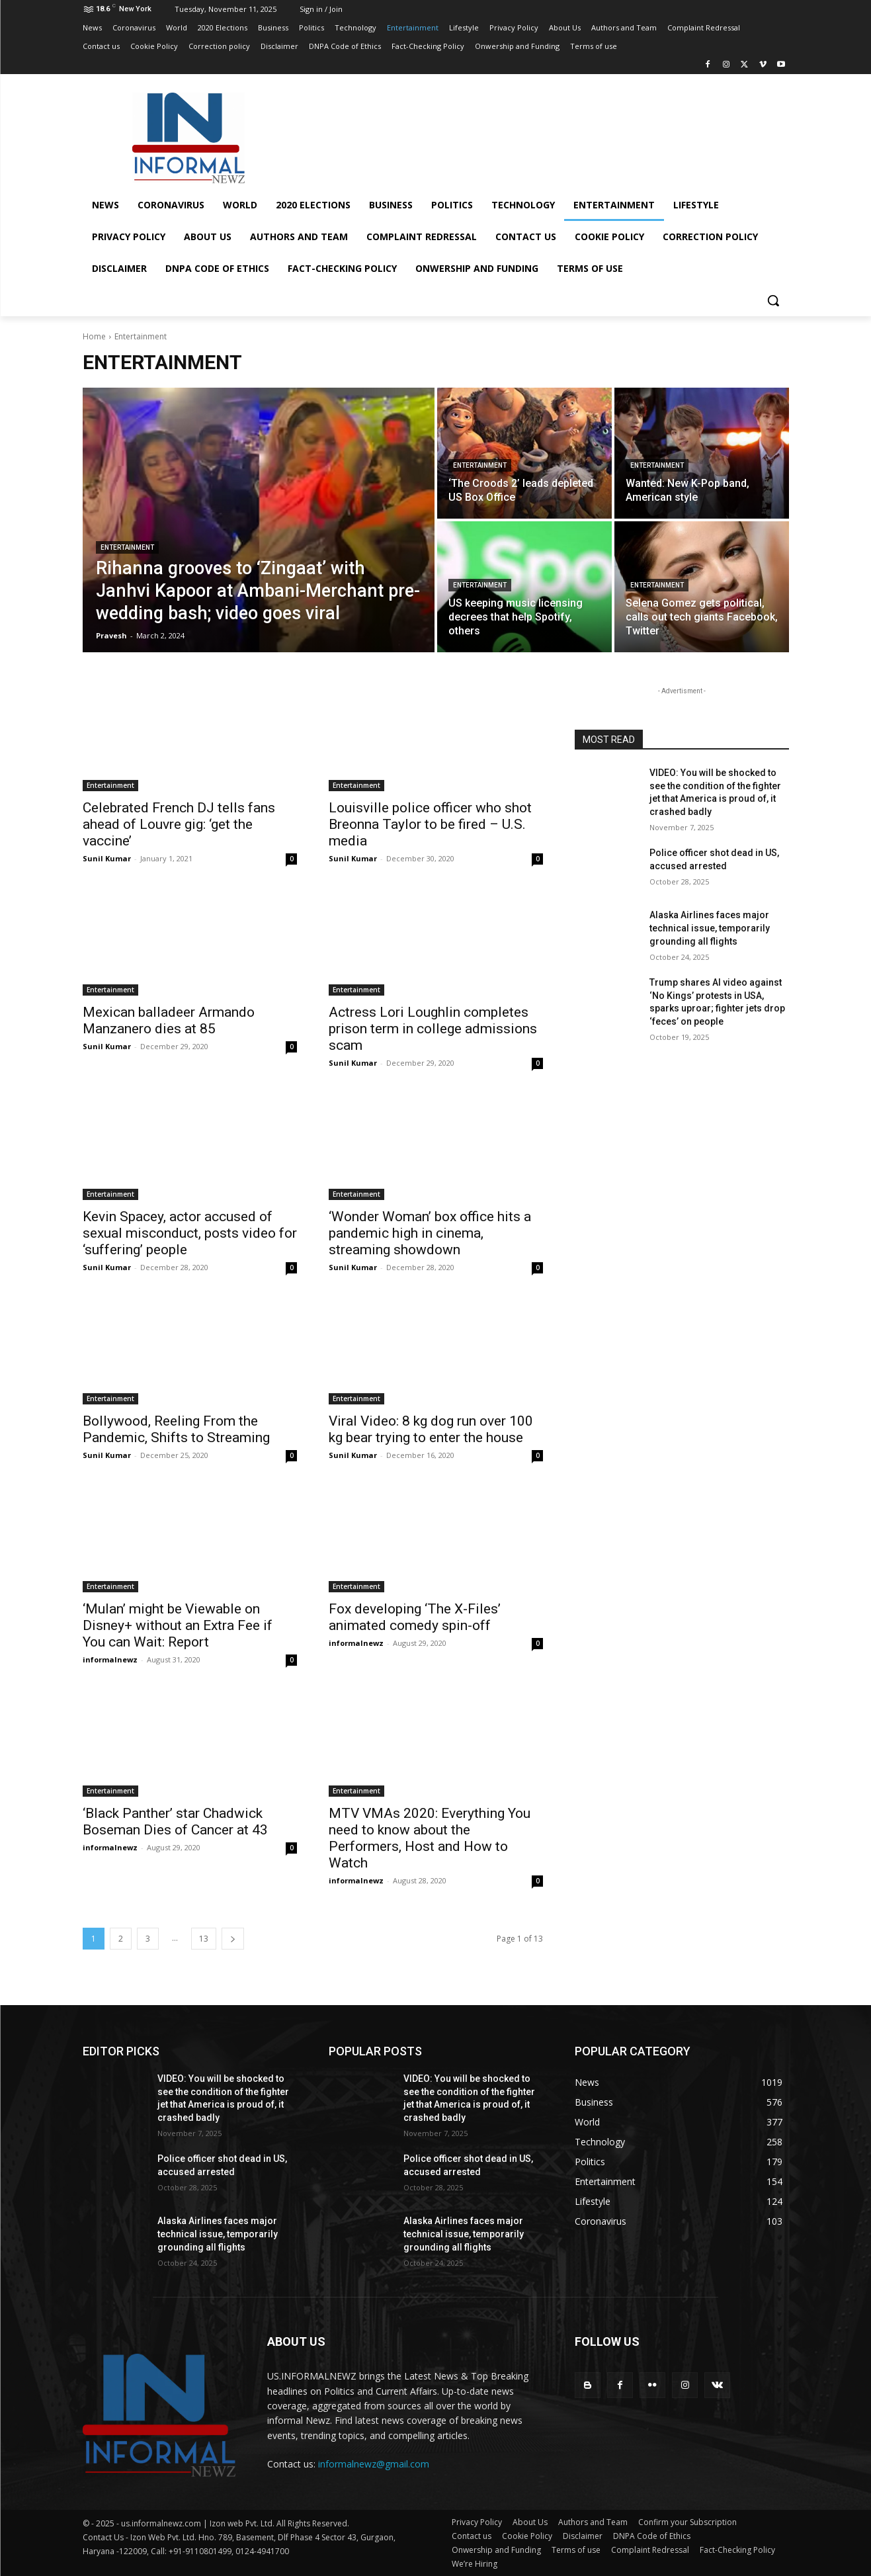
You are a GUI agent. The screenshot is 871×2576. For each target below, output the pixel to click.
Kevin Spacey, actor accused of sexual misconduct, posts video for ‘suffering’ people (190, 1233)
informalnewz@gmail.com (373, 2464)
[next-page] (233, 1939)
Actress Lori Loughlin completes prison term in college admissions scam (433, 1028)
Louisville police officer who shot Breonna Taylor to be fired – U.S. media (430, 824)
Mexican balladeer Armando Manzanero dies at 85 (169, 1020)
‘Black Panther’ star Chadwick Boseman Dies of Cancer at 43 (175, 1821)
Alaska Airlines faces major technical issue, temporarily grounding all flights (709, 928)
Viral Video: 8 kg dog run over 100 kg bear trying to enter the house (431, 1429)
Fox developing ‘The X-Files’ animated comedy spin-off (415, 1617)
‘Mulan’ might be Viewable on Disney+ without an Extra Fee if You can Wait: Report (177, 1625)
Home (94, 336)
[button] (773, 300)
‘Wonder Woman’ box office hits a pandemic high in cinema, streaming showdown (430, 1233)
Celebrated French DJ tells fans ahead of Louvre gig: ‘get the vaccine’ (179, 824)
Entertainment (127, 547)
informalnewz (110, 1659)
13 (203, 1938)
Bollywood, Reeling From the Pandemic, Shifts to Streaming (176, 1429)
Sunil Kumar (107, 858)
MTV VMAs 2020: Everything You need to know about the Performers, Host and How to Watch (429, 1838)
